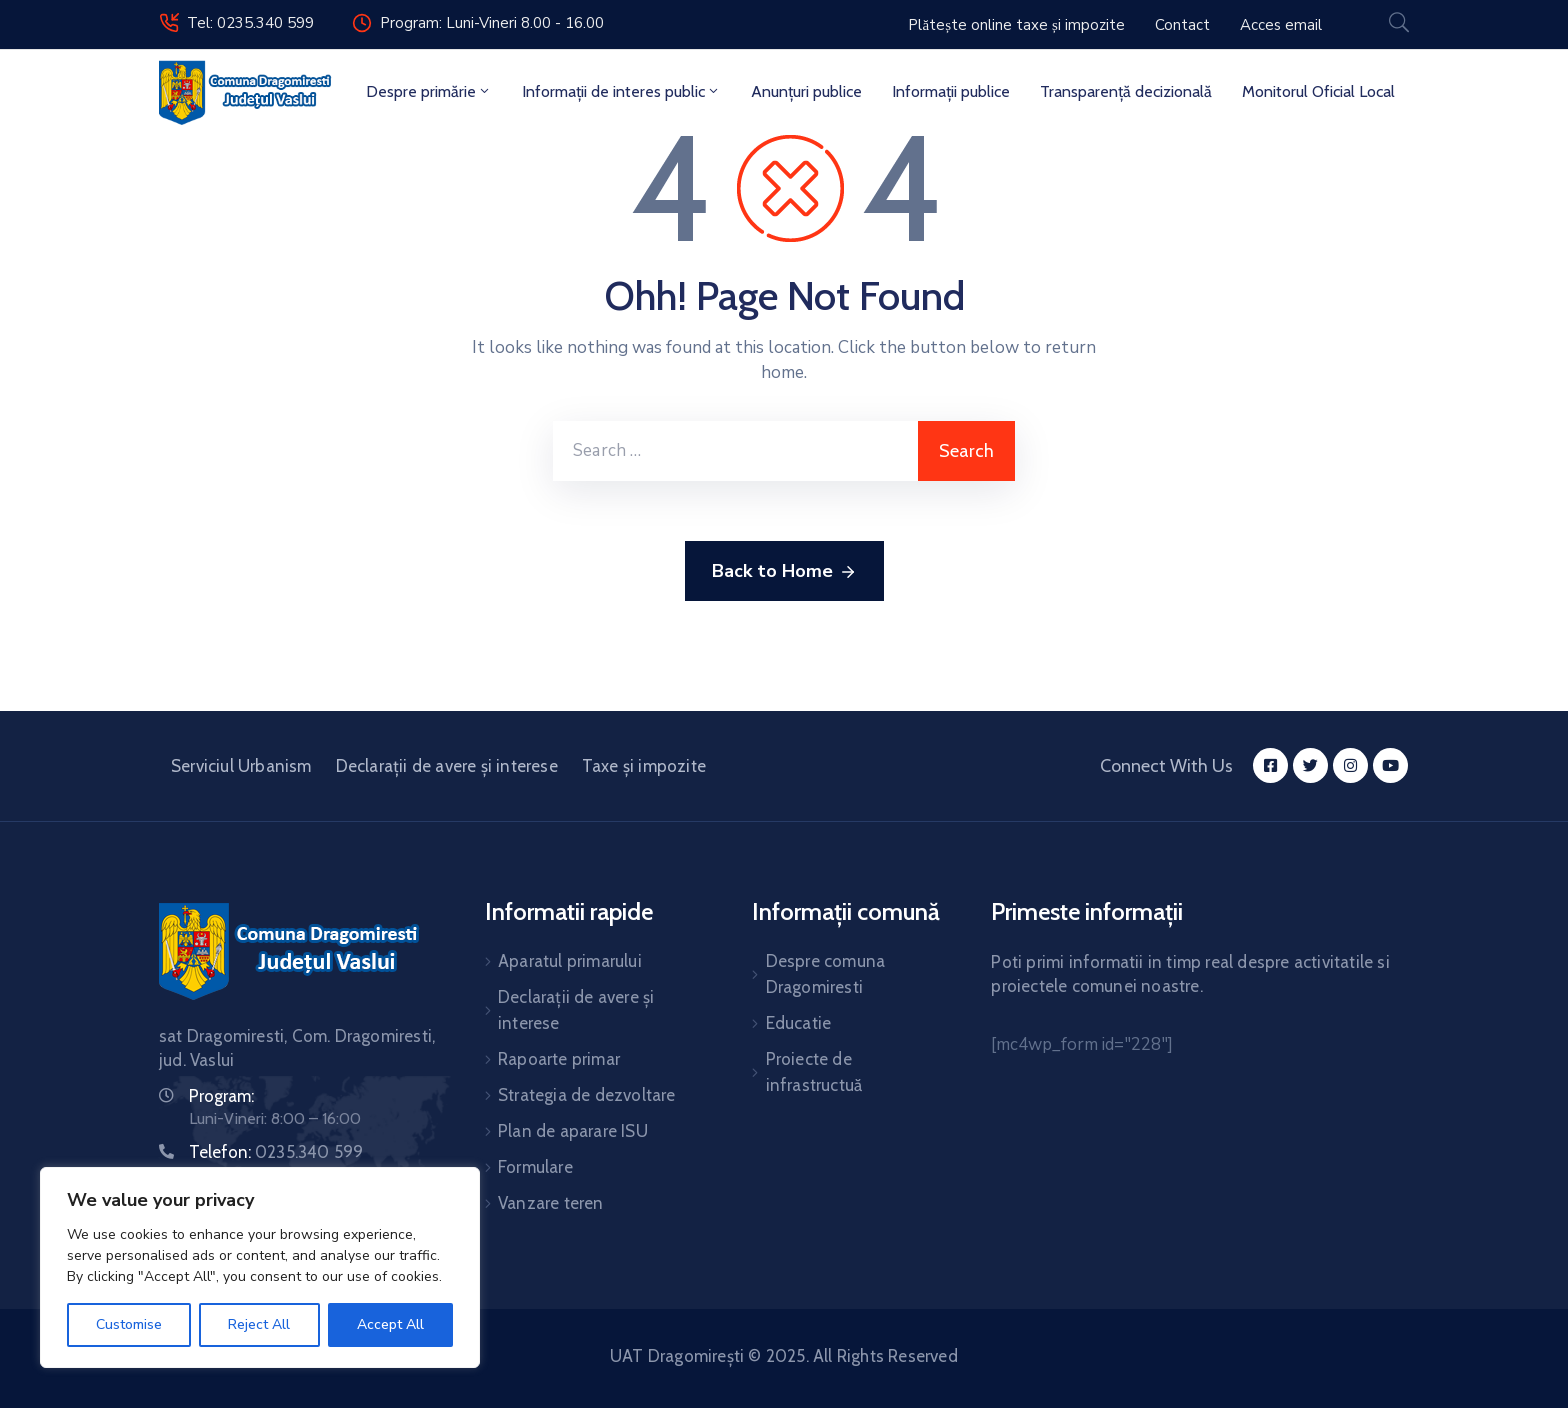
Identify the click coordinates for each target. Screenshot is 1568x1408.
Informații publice (951, 91)
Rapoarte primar (559, 1059)
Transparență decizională (1126, 91)
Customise (129, 1324)
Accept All (390, 1324)
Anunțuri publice (806, 91)
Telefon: (276, 1152)
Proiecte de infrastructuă (814, 1072)
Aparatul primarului (570, 961)
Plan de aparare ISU (573, 1131)
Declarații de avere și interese (447, 766)
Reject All (259, 1324)
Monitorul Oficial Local (1318, 91)
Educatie (799, 1023)
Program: (221, 1096)
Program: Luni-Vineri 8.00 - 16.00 (492, 23)
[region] (260, 1267)
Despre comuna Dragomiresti (826, 974)
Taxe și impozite (644, 766)
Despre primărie (429, 91)
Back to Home (784, 572)
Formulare (535, 1167)
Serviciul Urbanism (241, 766)
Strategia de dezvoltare (587, 1095)
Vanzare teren (551, 1203)
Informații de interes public (621, 91)
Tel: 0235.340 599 (250, 23)
